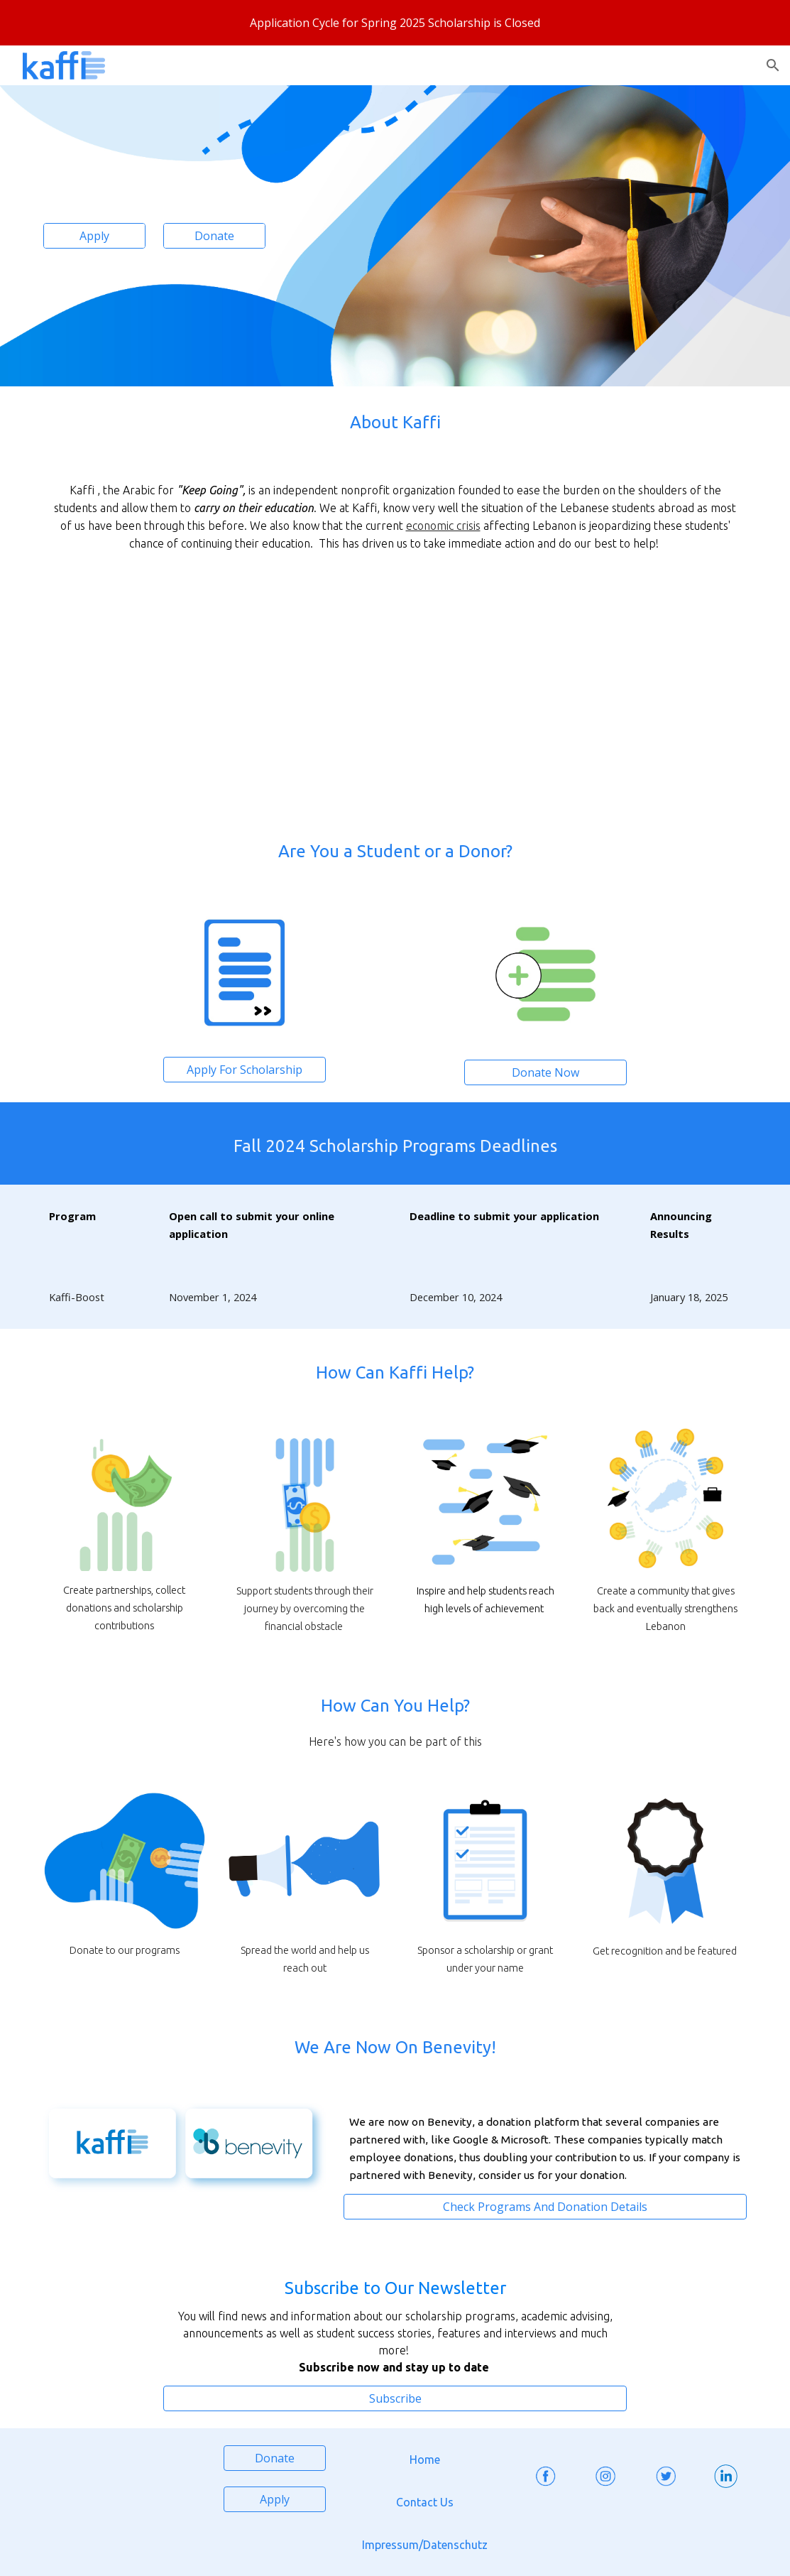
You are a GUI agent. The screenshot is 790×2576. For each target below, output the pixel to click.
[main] (395, 422)
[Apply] (94, 236)
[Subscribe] (395, 2398)
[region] (395, 22)
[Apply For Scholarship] (244, 1069)
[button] (773, 65)
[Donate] (214, 236)
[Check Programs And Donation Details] (545, 2207)
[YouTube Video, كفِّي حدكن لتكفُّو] (575, 695)
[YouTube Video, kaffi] (214, 695)
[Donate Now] (545, 1072)
